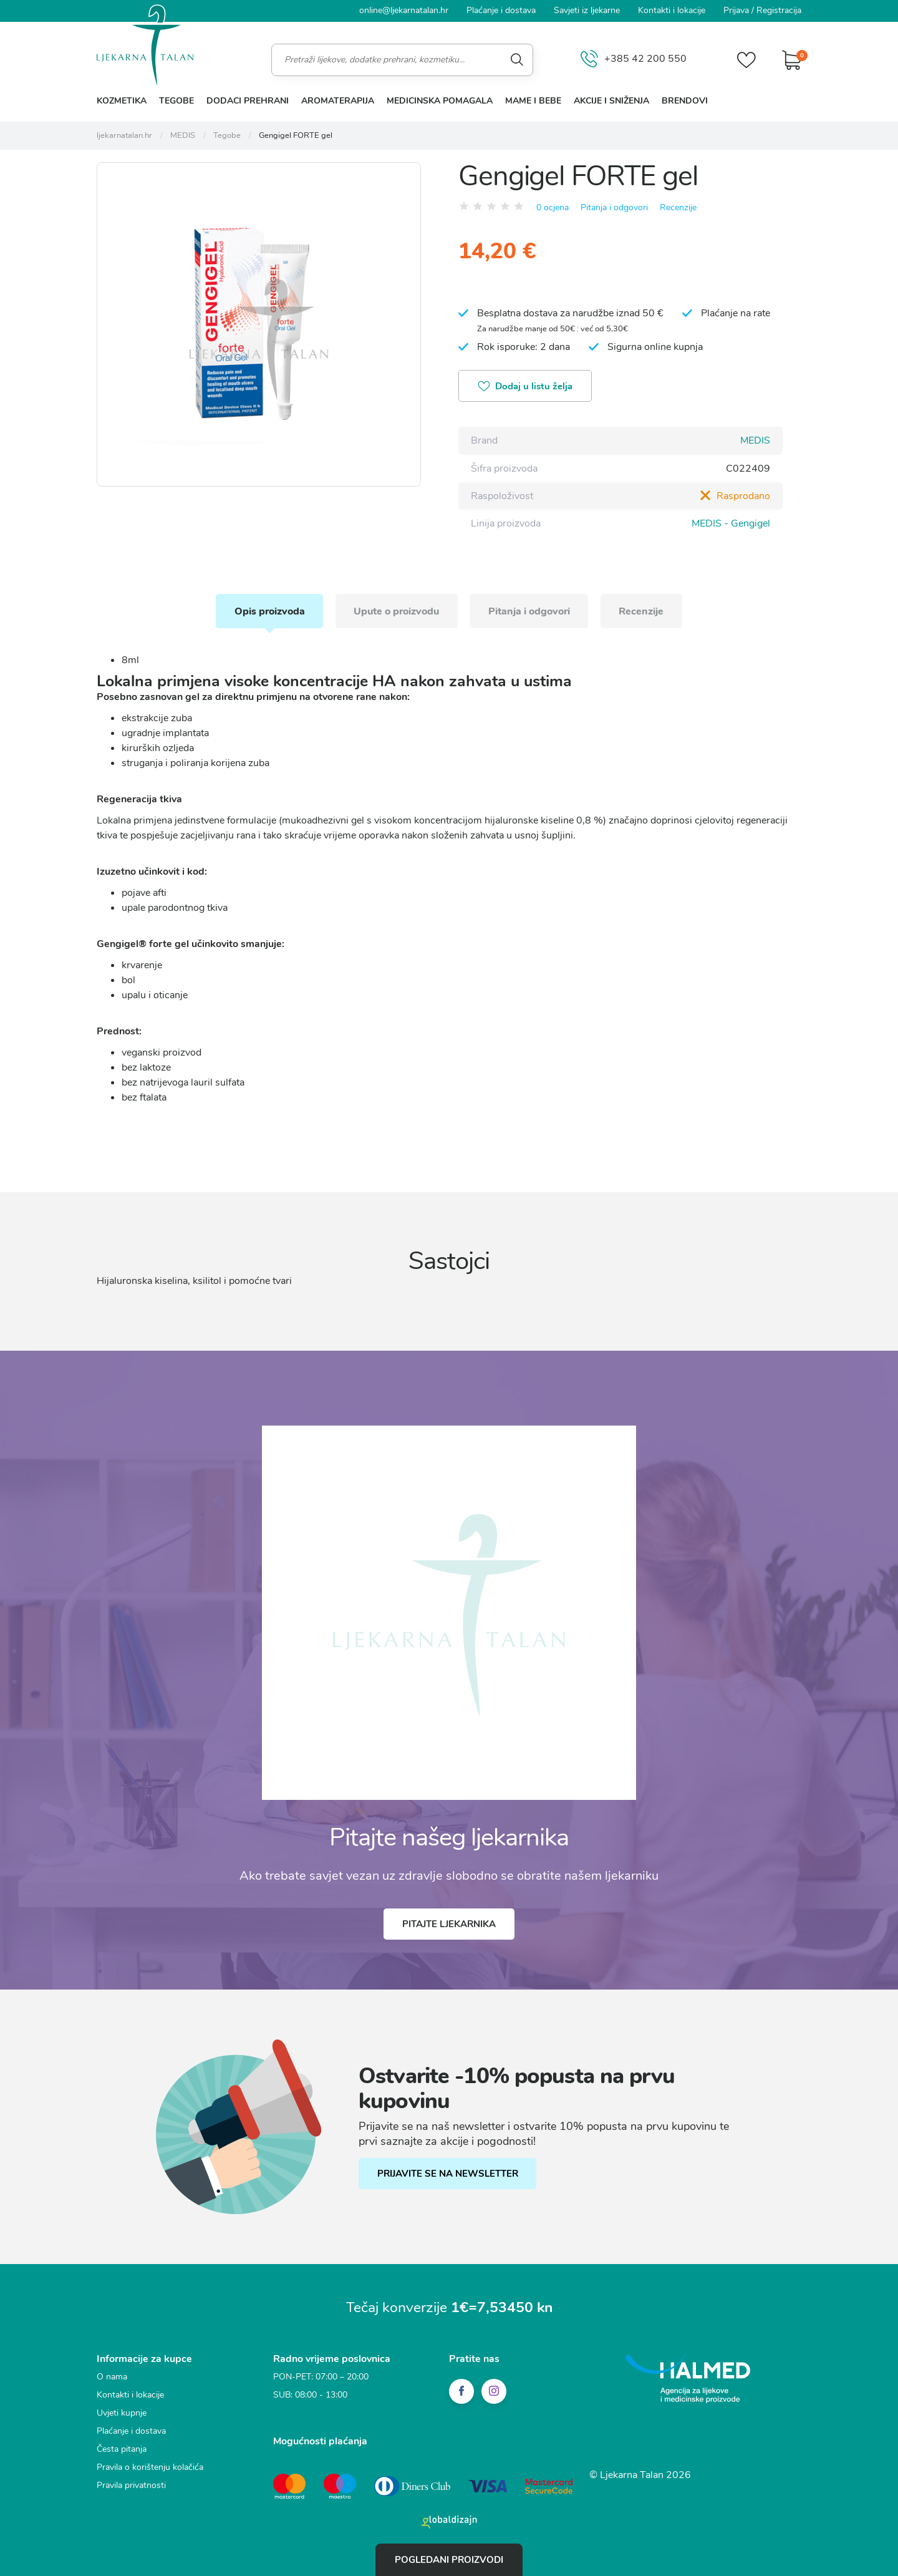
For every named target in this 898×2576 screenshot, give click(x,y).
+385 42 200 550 (634, 59)
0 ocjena (552, 207)
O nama (112, 2376)
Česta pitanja (122, 2448)
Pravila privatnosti (131, 2485)
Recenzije (678, 207)
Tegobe (176, 101)
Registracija (778, 10)
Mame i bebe (533, 101)
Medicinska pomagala (440, 101)
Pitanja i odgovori (614, 207)
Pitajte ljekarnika (449, 1923)
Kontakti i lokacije (671, 10)
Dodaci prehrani (247, 101)
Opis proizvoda (268, 610)
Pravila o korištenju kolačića (150, 2466)
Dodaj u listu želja (526, 386)
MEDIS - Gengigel (731, 523)
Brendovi (685, 101)
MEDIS (755, 440)
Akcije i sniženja (611, 101)
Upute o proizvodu (396, 610)
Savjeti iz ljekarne (587, 10)
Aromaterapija (337, 101)
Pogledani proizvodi (449, 2560)
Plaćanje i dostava (501, 10)
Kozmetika (122, 101)
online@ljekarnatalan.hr (403, 10)
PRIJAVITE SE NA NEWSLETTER (447, 2173)
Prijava (736, 10)
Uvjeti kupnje (122, 2412)
